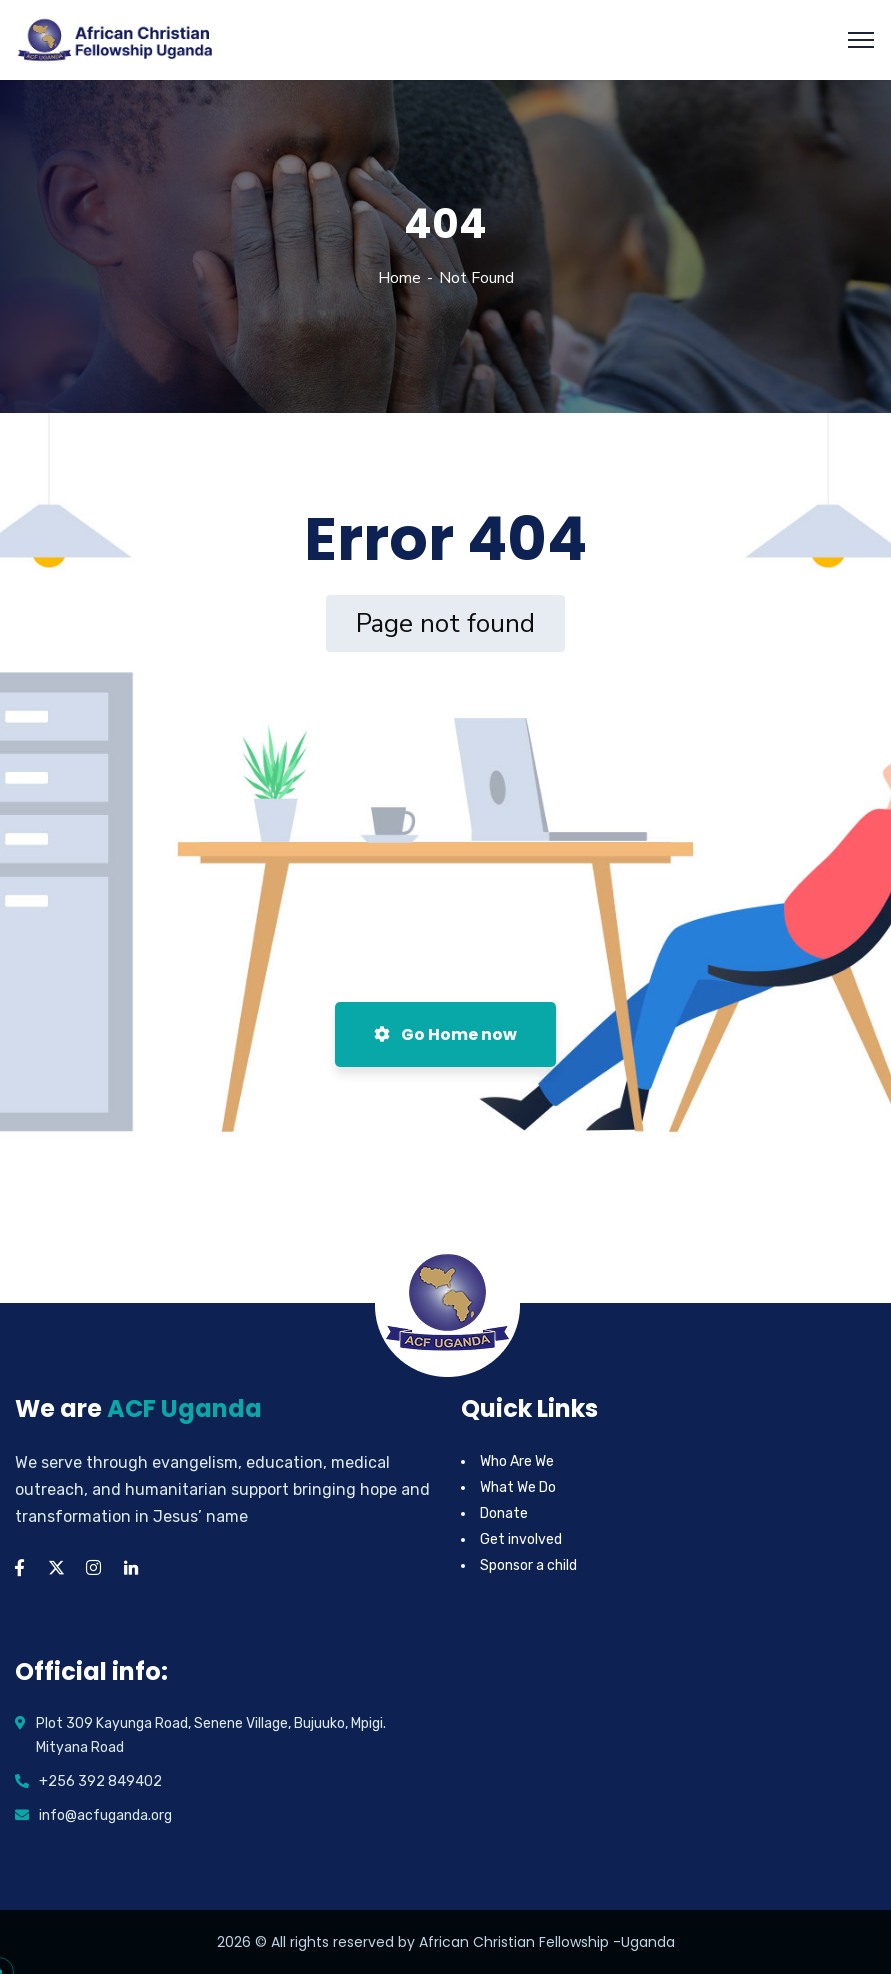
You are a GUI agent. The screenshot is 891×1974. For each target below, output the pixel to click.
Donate (504, 1513)
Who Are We (517, 1461)
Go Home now (445, 1034)
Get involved (521, 1539)
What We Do (518, 1487)
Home (399, 278)
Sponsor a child (528, 1565)
